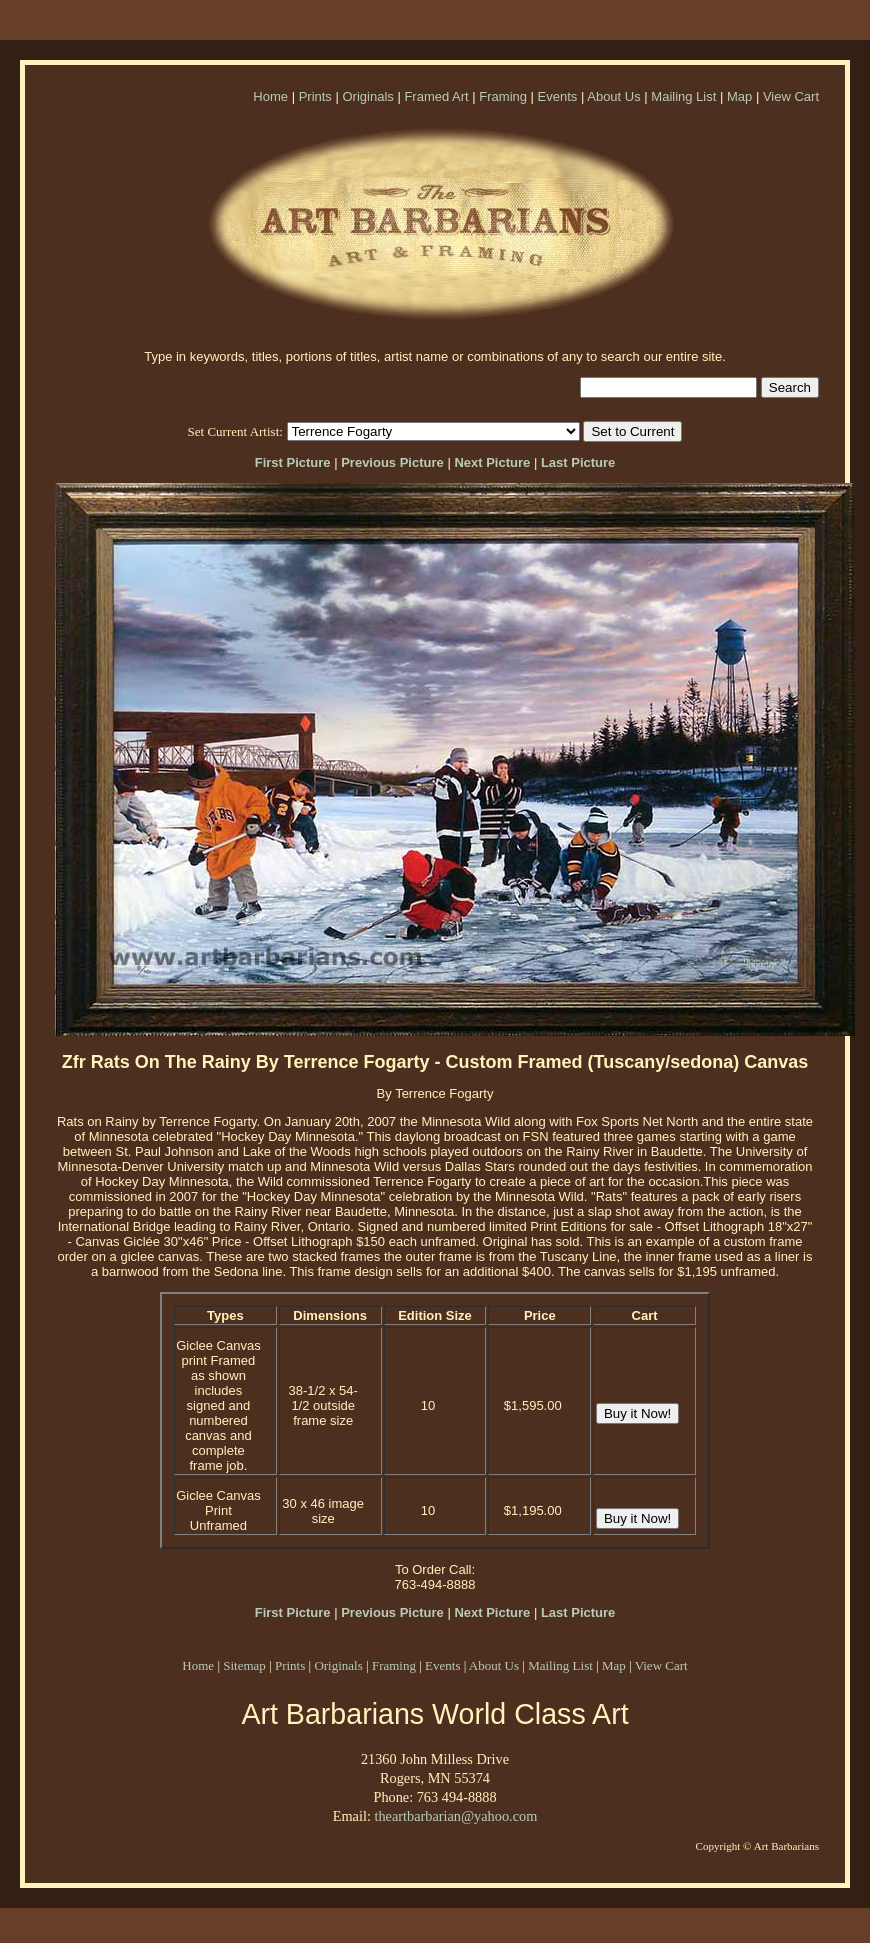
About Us (613, 96)
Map (739, 96)
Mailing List (683, 96)
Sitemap (244, 1665)
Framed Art (436, 96)
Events (558, 96)
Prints (315, 96)
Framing (503, 96)
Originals (367, 96)
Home (270, 96)
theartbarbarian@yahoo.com (455, 1816)
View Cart (791, 96)
